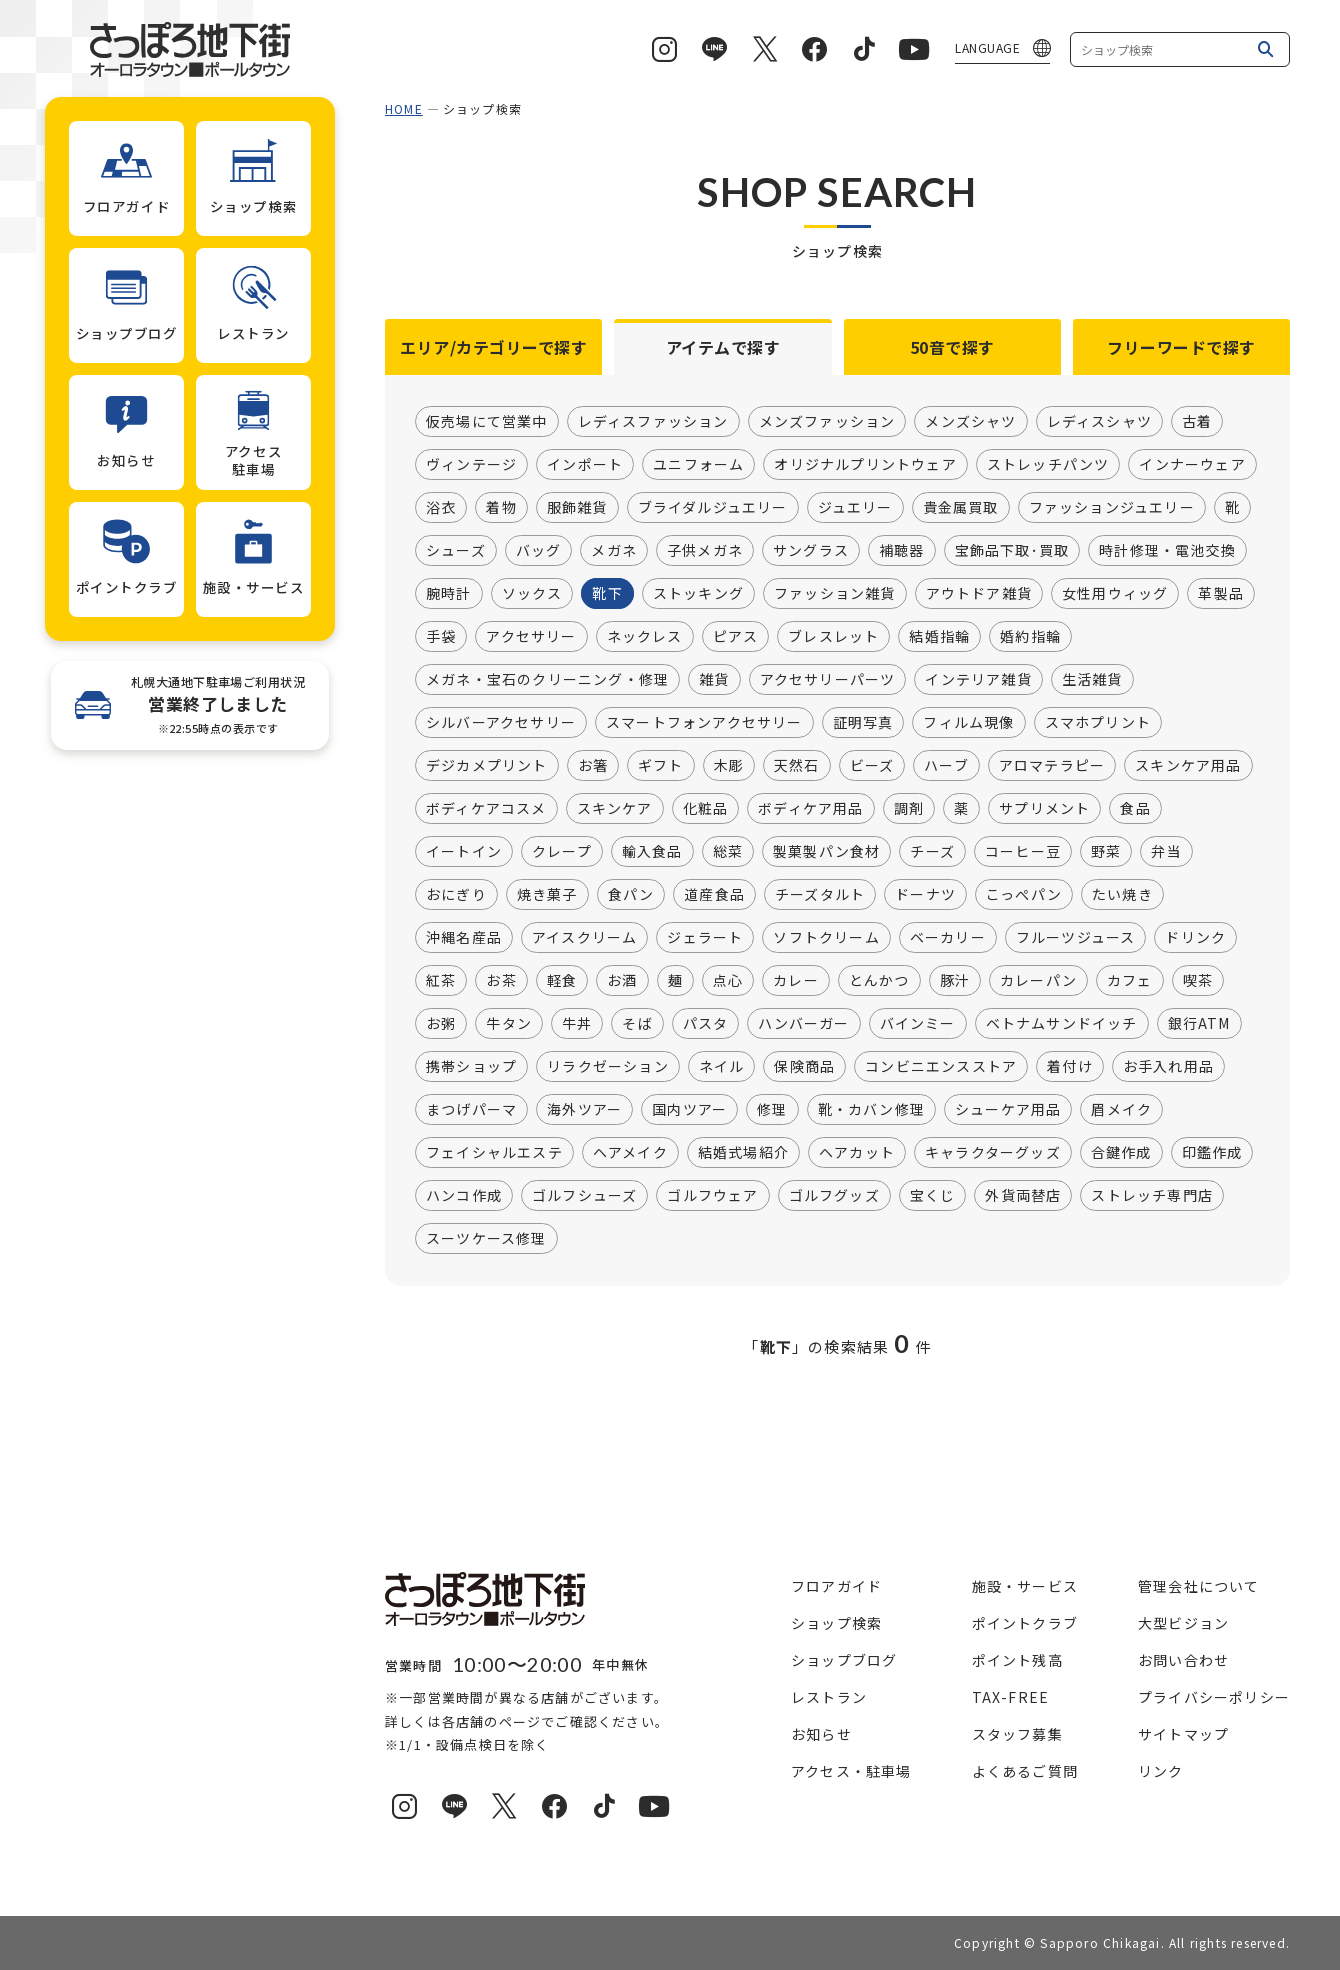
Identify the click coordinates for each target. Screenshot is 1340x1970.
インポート (585, 465)
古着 (1197, 422)
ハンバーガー (803, 1024)
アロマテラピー (1052, 766)
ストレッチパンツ (1048, 465)
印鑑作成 (1212, 1153)
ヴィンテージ (471, 465)
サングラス (811, 551)
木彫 (729, 766)
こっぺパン (1024, 895)
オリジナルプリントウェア (865, 465)
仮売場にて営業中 (487, 422)
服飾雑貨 (577, 508)
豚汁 (955, 981)
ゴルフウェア (712, 1196)
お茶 (501, 981)
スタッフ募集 (1017, 1734)
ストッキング (698, 594)
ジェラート (705, 938)
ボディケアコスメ (486, 809)
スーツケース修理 (486, 1239)
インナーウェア (1192, 465)
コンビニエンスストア (941, 1067)
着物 (501, 508)
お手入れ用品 (1168, 1067)
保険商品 (804, 1067)
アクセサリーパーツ (828, 680)
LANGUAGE (987, 47)
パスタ (706, 1024)
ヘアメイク (630, 1153)
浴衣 (441, 508)
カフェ (1130, 981)
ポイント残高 (1017, 1660)
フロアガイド (836, 1586)
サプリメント (1044, 809)
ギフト (661, 766)
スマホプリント (1098, 723)
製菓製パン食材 (826, 852)
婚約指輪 (1030, 637)
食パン (631, 895)
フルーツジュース (1076, 938)
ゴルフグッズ (834, 1196)
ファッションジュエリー (1112, 508)
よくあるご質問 (1025, 1771)
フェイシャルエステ (494, 1153)
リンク (1161, 1771)
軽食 (562, 981)
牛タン (509, 1024)
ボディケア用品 (810, 809)
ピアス (736, 637)
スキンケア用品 (1188, 766)
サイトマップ (1183, 1734)
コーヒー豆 (1023, 852)
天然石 (797, 766)
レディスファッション (653, 422)
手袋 (441, 637)
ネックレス (645, 637)
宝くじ (933, 1196)
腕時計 (449, 594)
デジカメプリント (487, 766)
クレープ (562, 852)
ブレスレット (833, 637)
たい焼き (1122, 895)
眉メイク (1121, 1110)
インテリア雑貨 (978, 680)
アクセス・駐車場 (851, 1771)
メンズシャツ (970, 422)
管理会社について (1199, 1586)
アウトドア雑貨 (979, 594)
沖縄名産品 (464, 938)
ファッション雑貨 (835, 594)
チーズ (932, 852)
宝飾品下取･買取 (1012, 551)
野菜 (1106, 852)
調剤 (909, 809)
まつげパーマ (471, 1110)
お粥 (441, 1024)
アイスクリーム (584, 938)
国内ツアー (689, 1110)
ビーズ (872, 766)
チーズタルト (820, 895)
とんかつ (879, 981)
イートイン (464, 852)
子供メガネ (705, 551)
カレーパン (1038, 981)
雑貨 (714, 680)
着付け (1070, 1067)
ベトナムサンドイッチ (1062, 1024)
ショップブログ (844, 1660)
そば (637, 1024)
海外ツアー (584, 1110)
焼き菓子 (547, 895)
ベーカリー (948, 938)
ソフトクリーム (826, 938)
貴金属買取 (961, 508)
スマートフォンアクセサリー (704, 723)
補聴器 (902, 551)
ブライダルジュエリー (713, 508)
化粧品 (706, 809)
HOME (404, 108)
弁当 (1166, 852)
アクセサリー (531, 637)
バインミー (918, 1024)
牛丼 (577, 1024)
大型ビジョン (1183, 1623)
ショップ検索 (836, 1623)
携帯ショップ (471, 1067)
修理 (772, 1110)
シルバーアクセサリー (501, 723)
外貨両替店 (1023, 1196)
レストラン (829, 1697)
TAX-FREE (1011, 1697)
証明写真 (863, 723)
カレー (796, 981)
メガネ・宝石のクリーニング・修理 (547, 680)
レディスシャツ (1099, 422)
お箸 (593, 766)
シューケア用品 (1008, 1110)
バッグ (539, 551)
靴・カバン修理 (871, 1110)
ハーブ (946, 766)
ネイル (722, 1067)
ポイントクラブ (1025, 1623)
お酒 (622, 981)
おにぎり (456, 895)
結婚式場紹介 (743, 1153)
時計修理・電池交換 (1167, 551)
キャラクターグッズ (993, 1153)
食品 (1135, 809)
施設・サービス (1025, 1586)
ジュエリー (855, 508)
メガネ (614, 551)
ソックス (532, 594)
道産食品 (714, 895)
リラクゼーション (608, 1067)
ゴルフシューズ (584, 1196)
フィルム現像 (968, 723)
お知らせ (821, 1734)
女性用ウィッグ (1115, 594)
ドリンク (1195, 938)
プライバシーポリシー (1214, 1697)
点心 (728, 981)
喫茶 (1198, 981)
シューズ (456, 551)
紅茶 (441, 981)
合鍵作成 (1121, 1153)
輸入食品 (652, 852)
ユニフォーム (698, 465)
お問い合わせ (1183, 1660)
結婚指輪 (939, 637)
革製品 (1221, 594)
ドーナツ (925, 895)
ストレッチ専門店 (1152, 1196)
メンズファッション (827, 422)
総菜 (728, 852)
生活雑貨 (1092, 680)
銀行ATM (1199, 1024)
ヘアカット (857, 1153)
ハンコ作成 (464, 1196)
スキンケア (615, 809)
